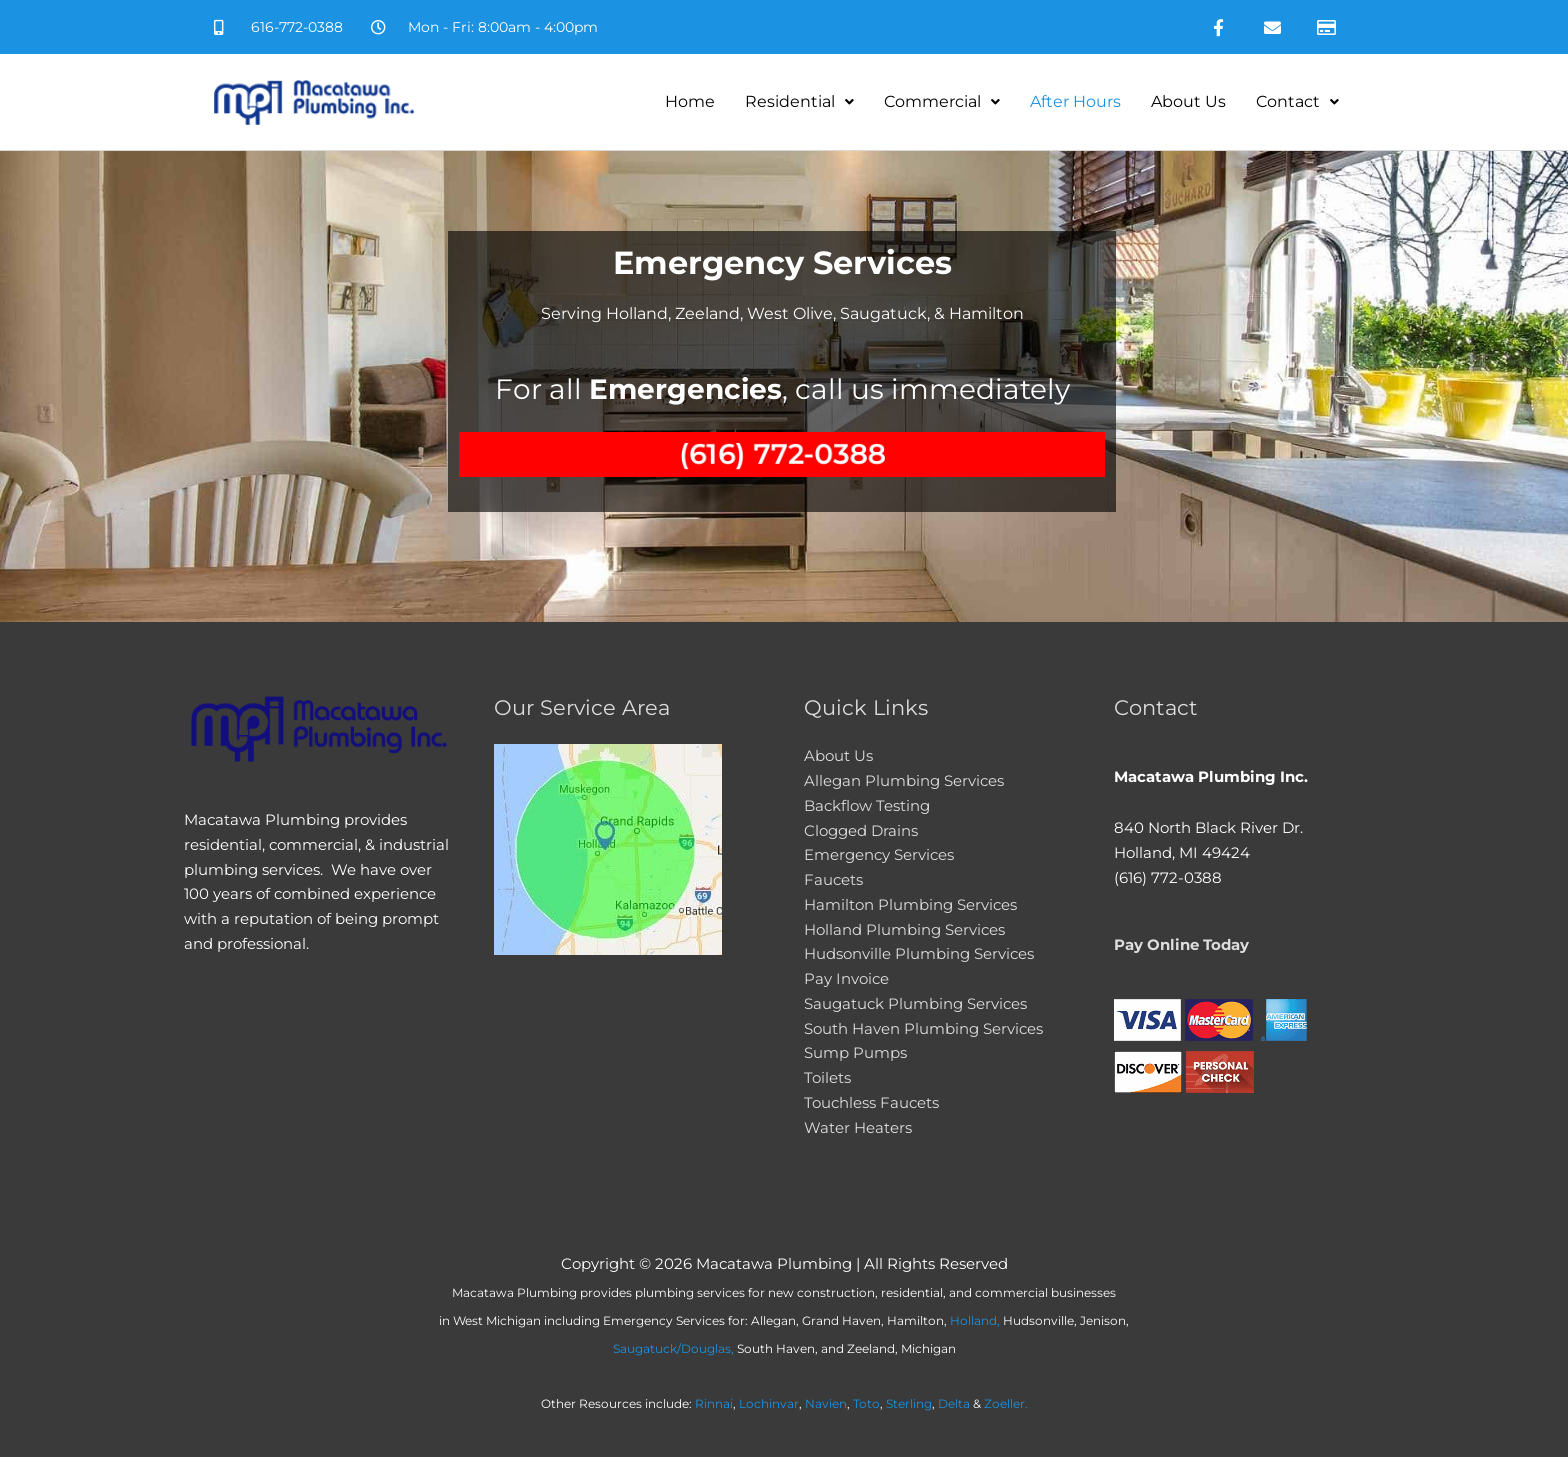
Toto (866, 1403)
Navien (826, 1403)
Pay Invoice (846, 978)
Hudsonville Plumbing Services (919, 953)
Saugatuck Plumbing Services (915, 1003)
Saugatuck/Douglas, (673, 1348)
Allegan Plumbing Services (904, 780)
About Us (1188, 101)
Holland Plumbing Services (904, 929)
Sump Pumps (855, 1052)
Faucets (833, 879)
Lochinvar (769, 1403)
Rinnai (714, 1403)
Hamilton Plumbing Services (910, 904)
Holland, (975, 1320)
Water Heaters (858, 1127)
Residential (799, 101)
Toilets (827, 1077)
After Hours (1075, 101)
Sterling (909, 1403)
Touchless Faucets (871, 1102)
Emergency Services (879, 854)
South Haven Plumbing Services (923, 1028)
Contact (1297, 101)
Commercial (942, 101)
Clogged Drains (861, 830)
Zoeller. (1006, 1403)
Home (690, 101)
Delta (954, 1403)
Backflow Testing (867, 805)
